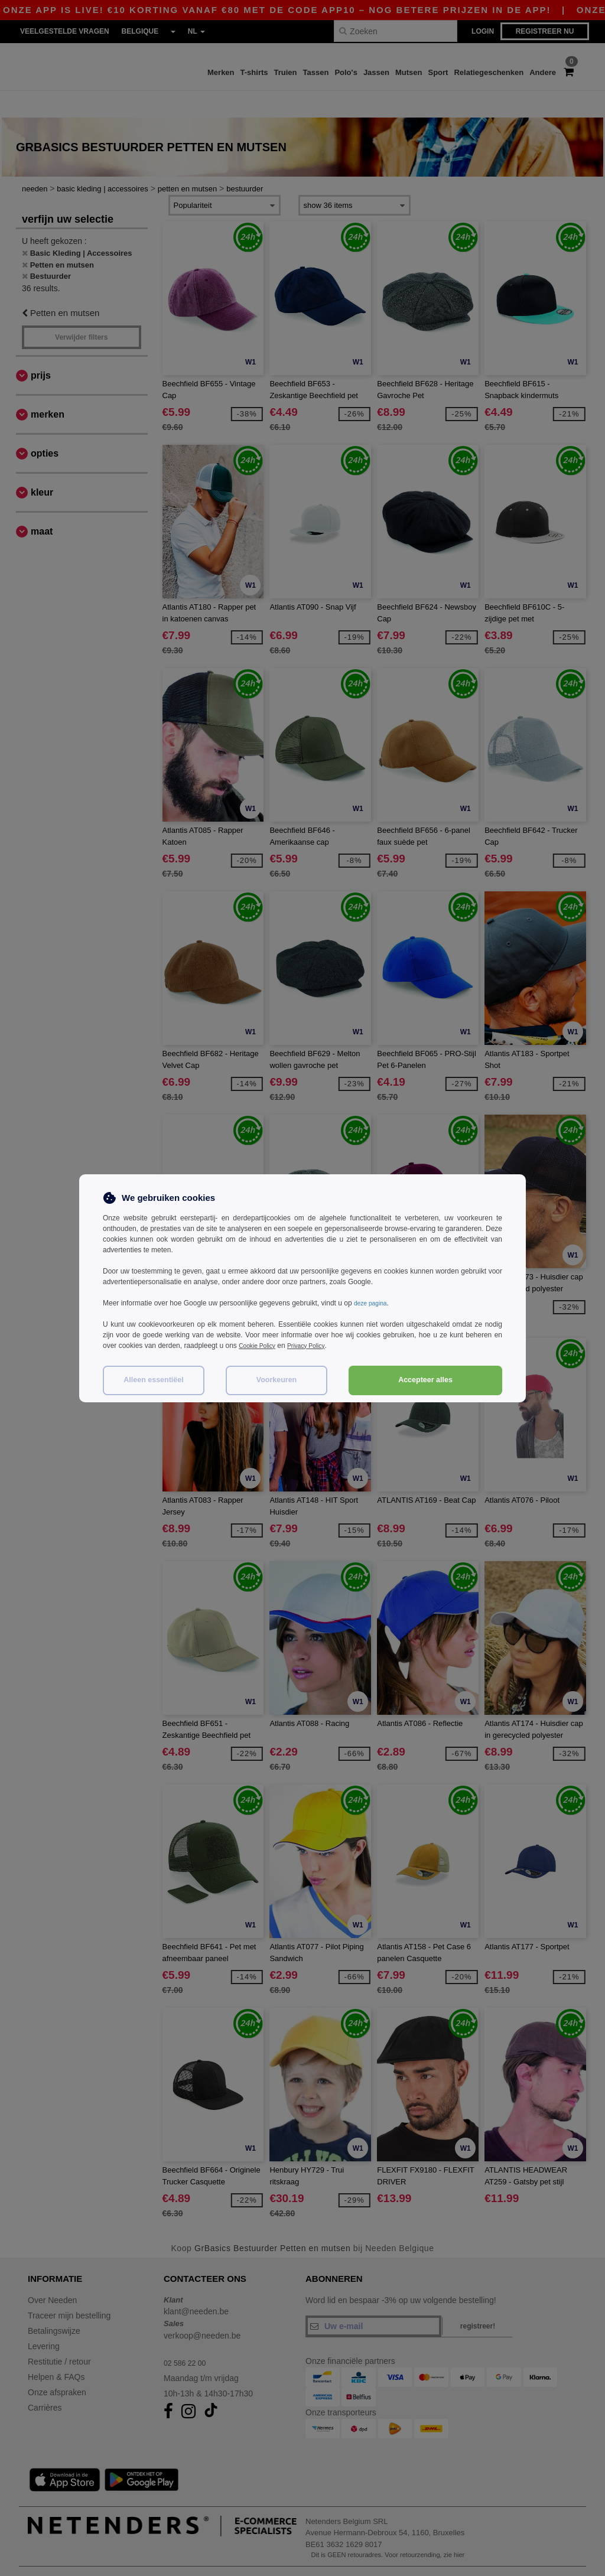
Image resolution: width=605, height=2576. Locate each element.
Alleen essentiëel (153, 1380)
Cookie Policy (260, 1345)
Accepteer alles (425, 1380)
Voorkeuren (276, 1380)
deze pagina (373, 1303)
